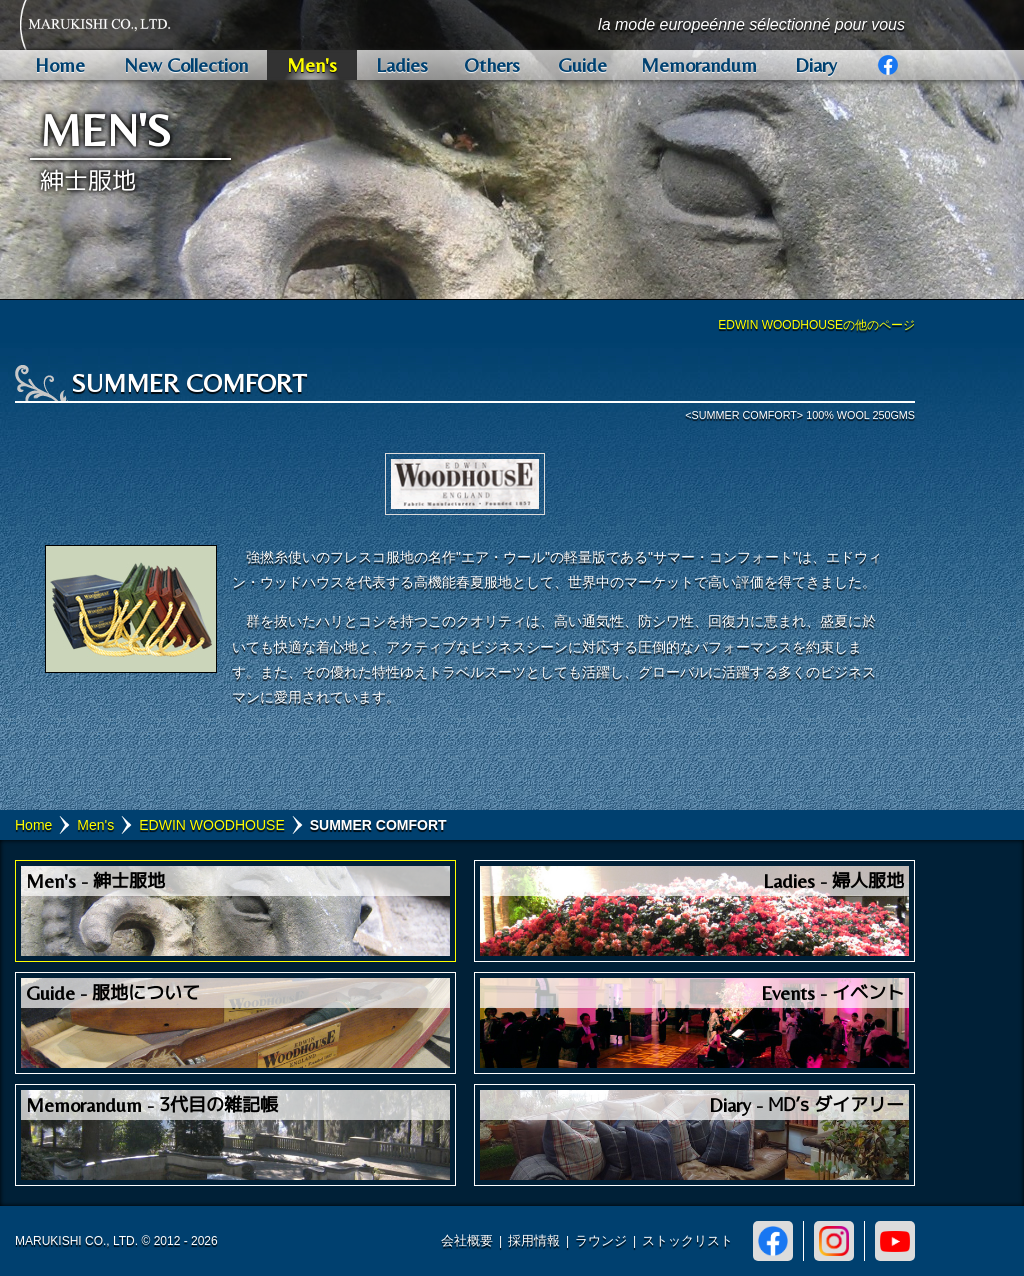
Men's (95, 825)
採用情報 (534, 1240)
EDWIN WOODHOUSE (211, 825)
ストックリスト (687, 1240)
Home (33, 825)
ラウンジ (601, 1240)
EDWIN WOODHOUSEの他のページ (816, 325)
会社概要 (467, 1240)
